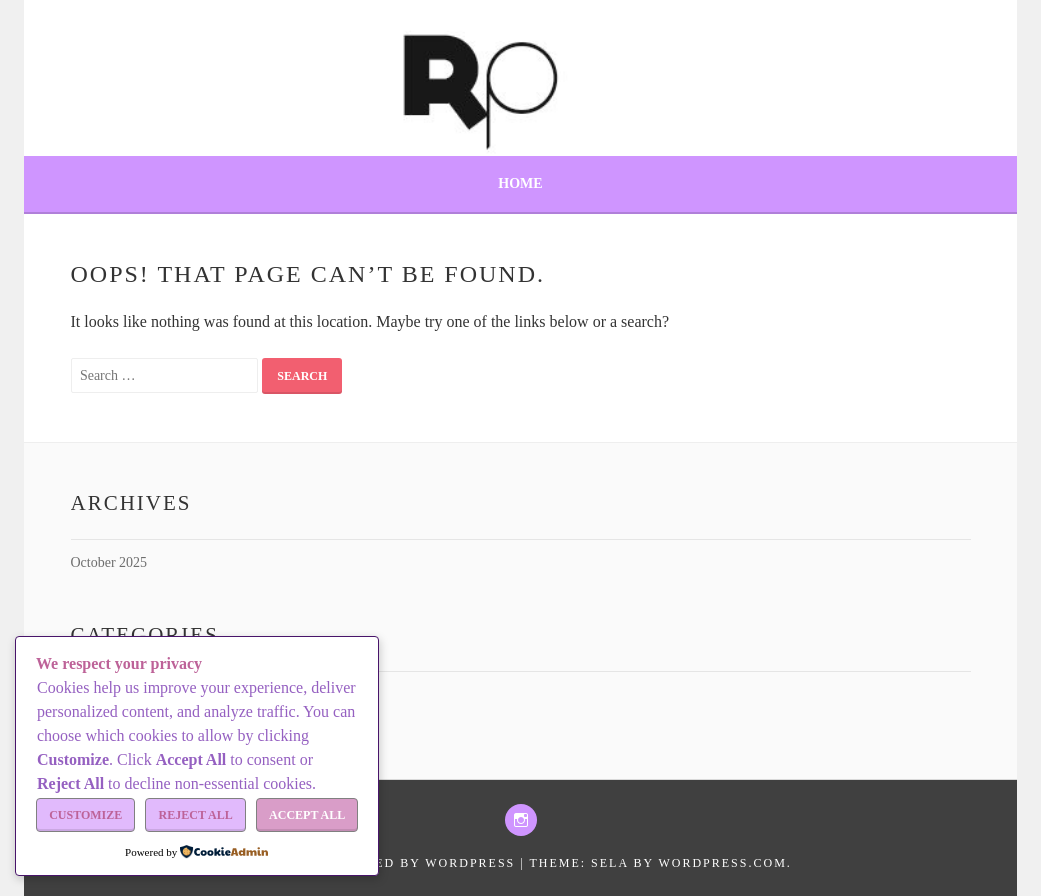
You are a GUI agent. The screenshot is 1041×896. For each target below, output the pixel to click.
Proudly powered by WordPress (382, 863)
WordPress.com (722, 863)
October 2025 (109, 562)
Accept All (307, 815)
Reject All (196, 815)
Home (520, 183)
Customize (85, 815)
